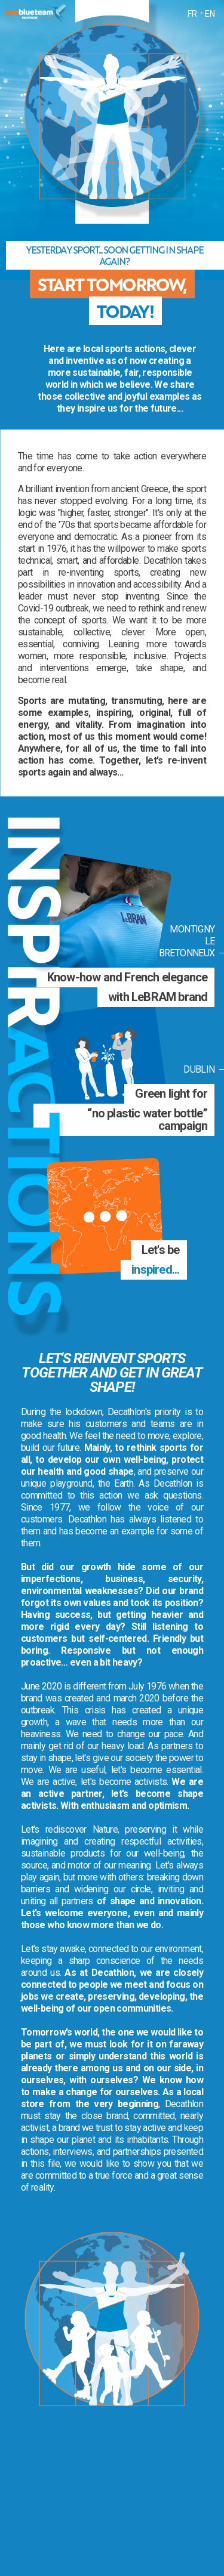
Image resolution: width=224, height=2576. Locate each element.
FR (192, 13)
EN (210, 13)
